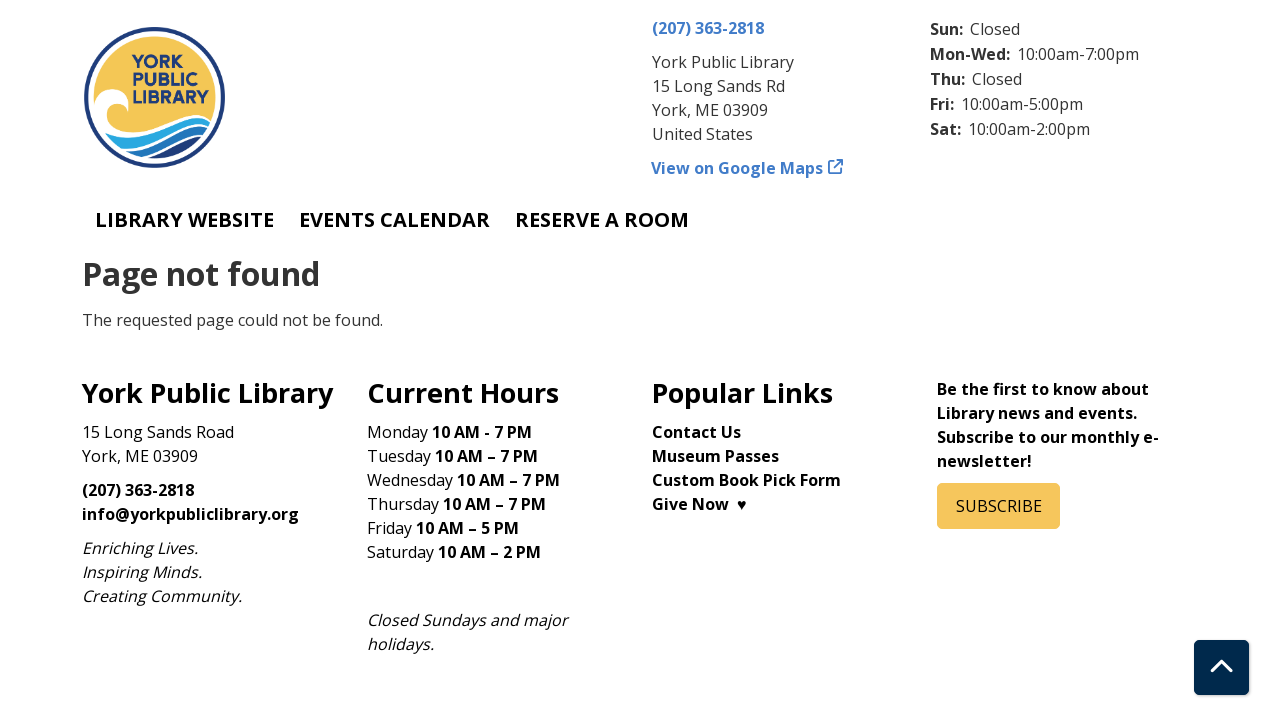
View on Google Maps (737, 168)
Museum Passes (715, 456)
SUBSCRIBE (999, 506)
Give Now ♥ (699, 504)
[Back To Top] (1221, 667)
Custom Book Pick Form (746, 480)
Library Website (184, 219)
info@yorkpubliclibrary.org (190, 514)
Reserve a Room (602, 219)
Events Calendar (394, 219)
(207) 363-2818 (708, 28)
